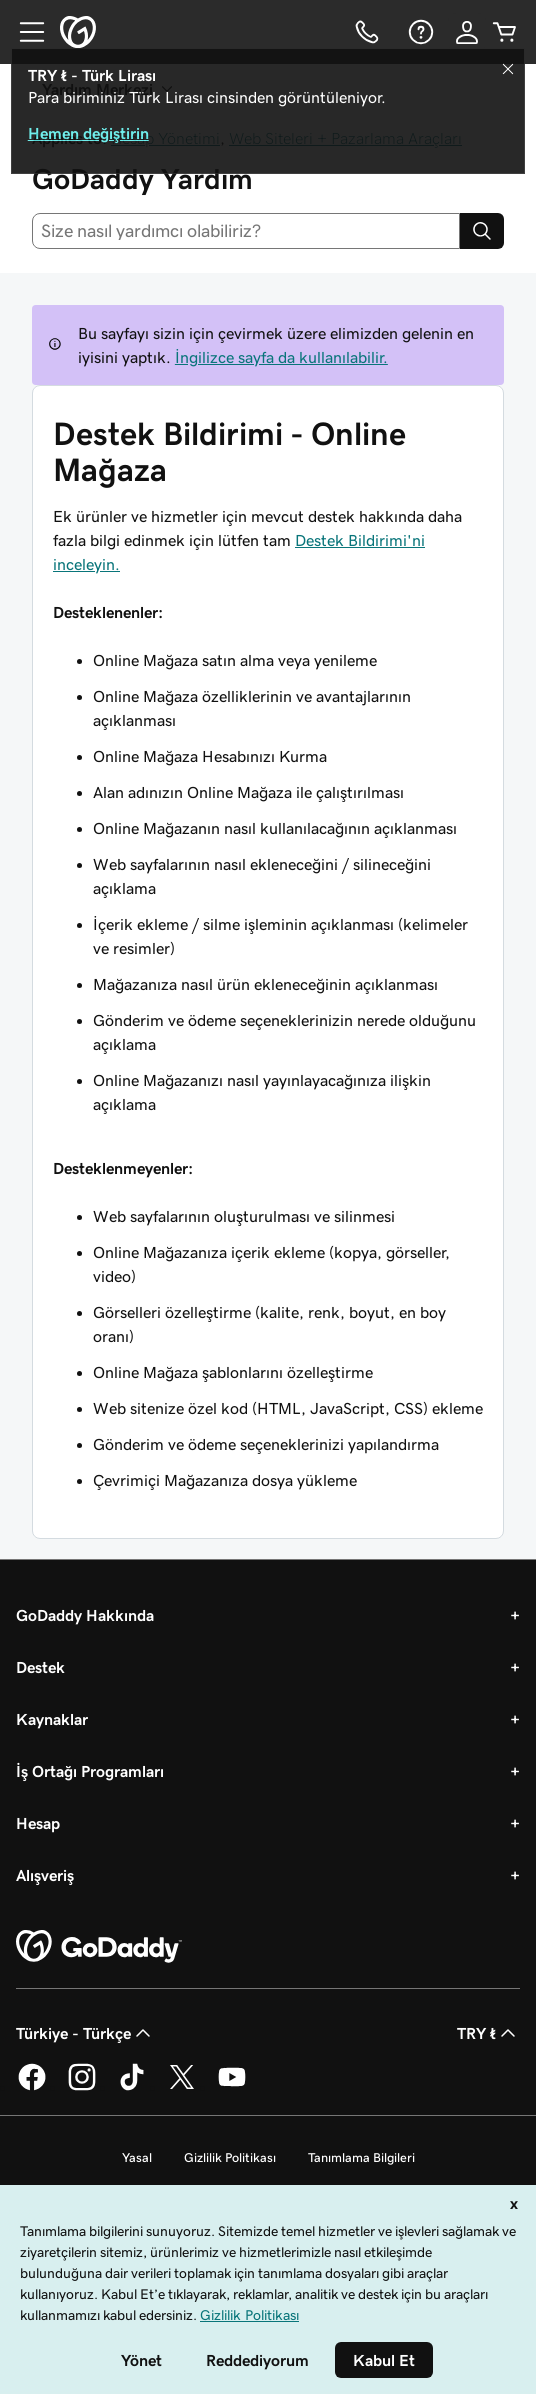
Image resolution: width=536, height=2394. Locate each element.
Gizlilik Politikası (230, 2157)
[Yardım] (419, 32)
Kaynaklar (52, 1719)
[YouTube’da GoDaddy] (232, 2087)
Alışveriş (45, 1875)
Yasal (137, 2157)
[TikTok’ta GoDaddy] (132, 2087)
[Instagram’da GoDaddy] (82, 2087)
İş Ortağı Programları (90, 1771)
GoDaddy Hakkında (85, 1615)
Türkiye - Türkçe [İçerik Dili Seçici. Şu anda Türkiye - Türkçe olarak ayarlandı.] (85, 2033)
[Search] (482, 231)
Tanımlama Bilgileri (361, 2157)
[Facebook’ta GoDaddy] (32, 2087)
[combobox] (246, 231)
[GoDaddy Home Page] (99, 1947)
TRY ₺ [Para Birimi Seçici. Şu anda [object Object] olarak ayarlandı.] (488, 2033)
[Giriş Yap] (467, 32)
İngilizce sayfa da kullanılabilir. (281, 357)
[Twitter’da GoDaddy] (182, 2087)
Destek (40, 1667)
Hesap (38, 1823)
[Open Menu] (24, 32)
